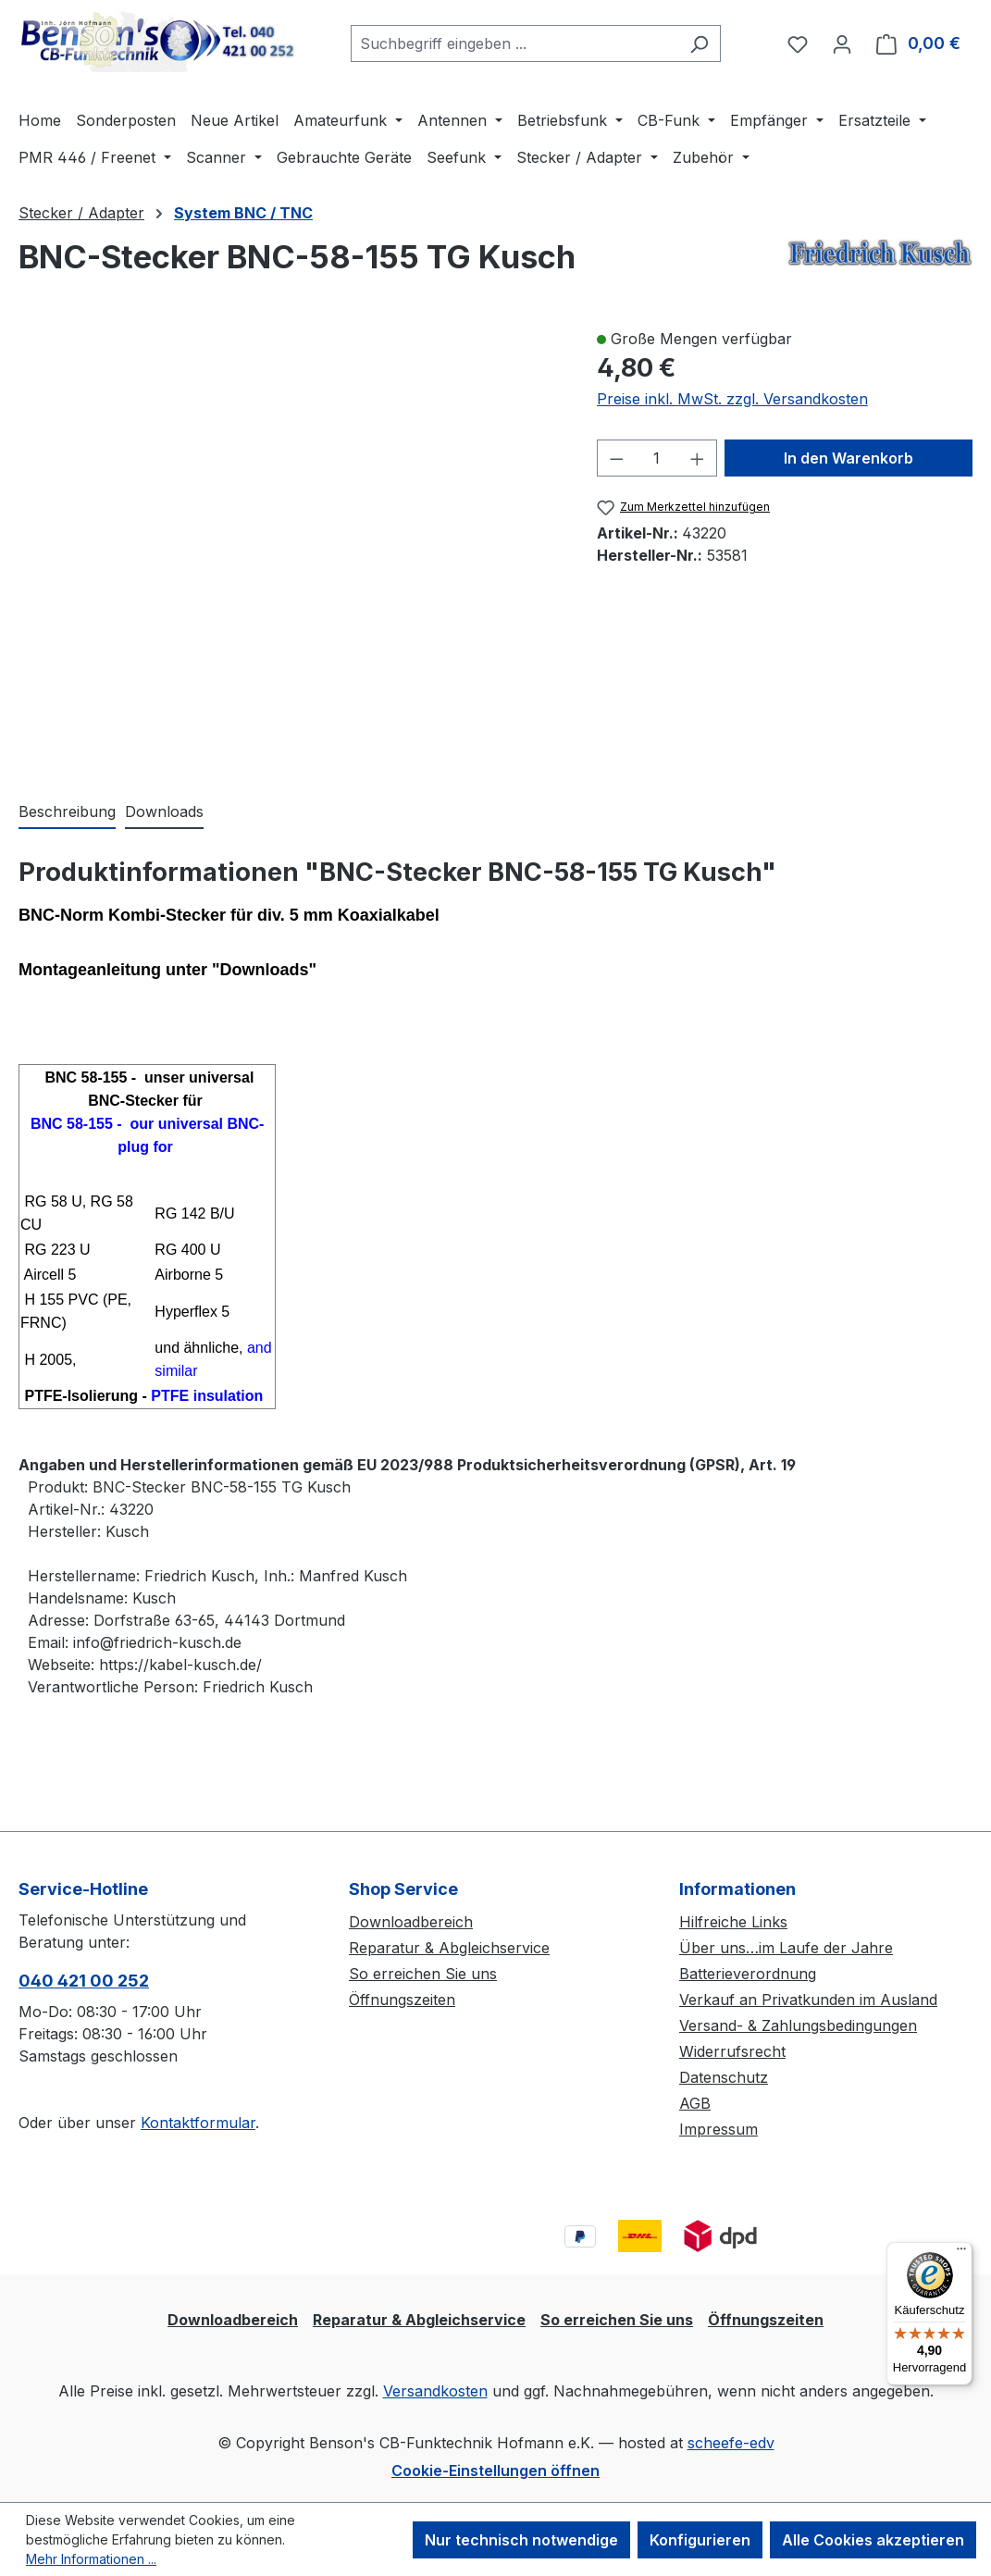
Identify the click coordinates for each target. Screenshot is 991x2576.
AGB (695, 2103)
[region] (289, 545)
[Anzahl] (656, 458)
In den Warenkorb (848, 458)
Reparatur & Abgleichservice (449, 1947)
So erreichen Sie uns (423, 1973)
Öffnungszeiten (402, 1999)
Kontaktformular (198, 2122)
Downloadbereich (411, 1922)
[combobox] (514, 43)
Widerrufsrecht (732, 2051)
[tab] (67, 812)
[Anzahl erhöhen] (697, 458)
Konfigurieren (700, 2540)
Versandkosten (435, 2391)
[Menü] (961, 2253)
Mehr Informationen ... (91, 2559)
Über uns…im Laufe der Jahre (786, 1947)
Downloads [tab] (164, 811)
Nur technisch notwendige (521, 2540)
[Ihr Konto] (842, 43)
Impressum (718, 2129)
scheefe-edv (731, 2443)
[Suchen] (699, 43)
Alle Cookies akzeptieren (873, 2540)
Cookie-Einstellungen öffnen (495, 2470)
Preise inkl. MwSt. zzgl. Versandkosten (732, 399)
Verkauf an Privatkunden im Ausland (808, 1999)
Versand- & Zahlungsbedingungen (798, 2025)
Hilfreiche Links (733, 1922)
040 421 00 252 (84, 1980)
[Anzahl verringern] (616, 458)
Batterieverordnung (747, 1973)
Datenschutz (723, 2077)
